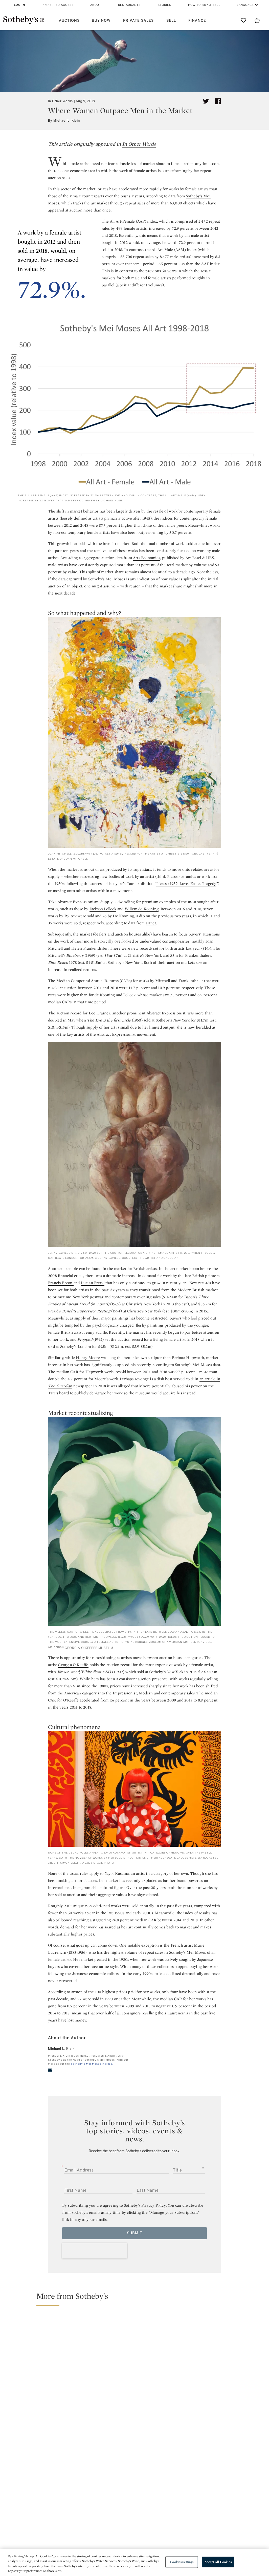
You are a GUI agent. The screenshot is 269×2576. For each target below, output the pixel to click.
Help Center (77, 2498)
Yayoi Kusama (117, 1873)
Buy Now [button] (101, 20)
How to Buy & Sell (204, 5)
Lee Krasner (99, 1013)
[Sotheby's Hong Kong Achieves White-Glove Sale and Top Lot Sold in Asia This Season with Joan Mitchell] (233, 2328)
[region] (134, 2562)
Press (118, 2498)
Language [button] (245, 5)
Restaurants (129, 5)
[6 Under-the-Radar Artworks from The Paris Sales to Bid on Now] (167, 2351)
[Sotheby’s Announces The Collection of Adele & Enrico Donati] (68, 2351)
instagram (155, 2465)
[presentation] (94, 2251)
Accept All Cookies (218, 2562)
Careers (120, 2525)
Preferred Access (58, 5)
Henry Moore (88, 1357)
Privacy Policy (126, 2507)
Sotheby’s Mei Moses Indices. (92, 2064)
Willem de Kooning (142, 908)
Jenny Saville (95, 1332)
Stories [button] (164, 5)
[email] (50, 2070)
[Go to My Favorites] (243, 20)
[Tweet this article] (206, 101)
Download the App (83, 2516)
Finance (197, 20)
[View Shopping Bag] (257, 20)
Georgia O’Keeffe (73, 1664)
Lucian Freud (92, 1282)
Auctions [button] (69, 20)
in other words (60, 101)
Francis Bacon (61, 1282)
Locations (75, 2507)
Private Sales (138, 20)
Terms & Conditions (178, 2507)
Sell (171, 20)
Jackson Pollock (102, 908)
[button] (137, 2298)
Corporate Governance (134, 2516)
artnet (151, 923)
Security (167, 2498)
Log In (19, 5)
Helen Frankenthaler (89, 948)
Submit (134, 2233)
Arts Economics (146, 557)
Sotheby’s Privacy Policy (145, 2205)
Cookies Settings (181, 2562)
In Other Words (139, 144)
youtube (178, 2466)
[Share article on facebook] (218, 101)
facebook (134, 2465)
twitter (114, 2466)
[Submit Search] (229, 20)
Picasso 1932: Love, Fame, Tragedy (186, 883)
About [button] (95, 5)
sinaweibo (202, 2466)
